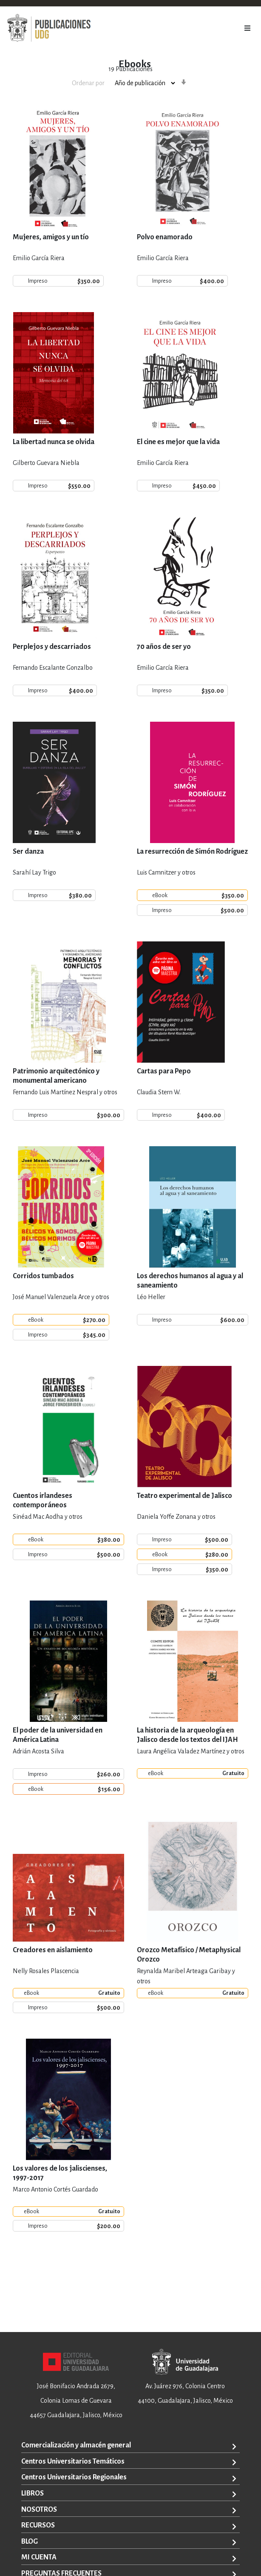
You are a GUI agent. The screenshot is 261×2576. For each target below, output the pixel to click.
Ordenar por (88, 83)
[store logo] (48, 28)
